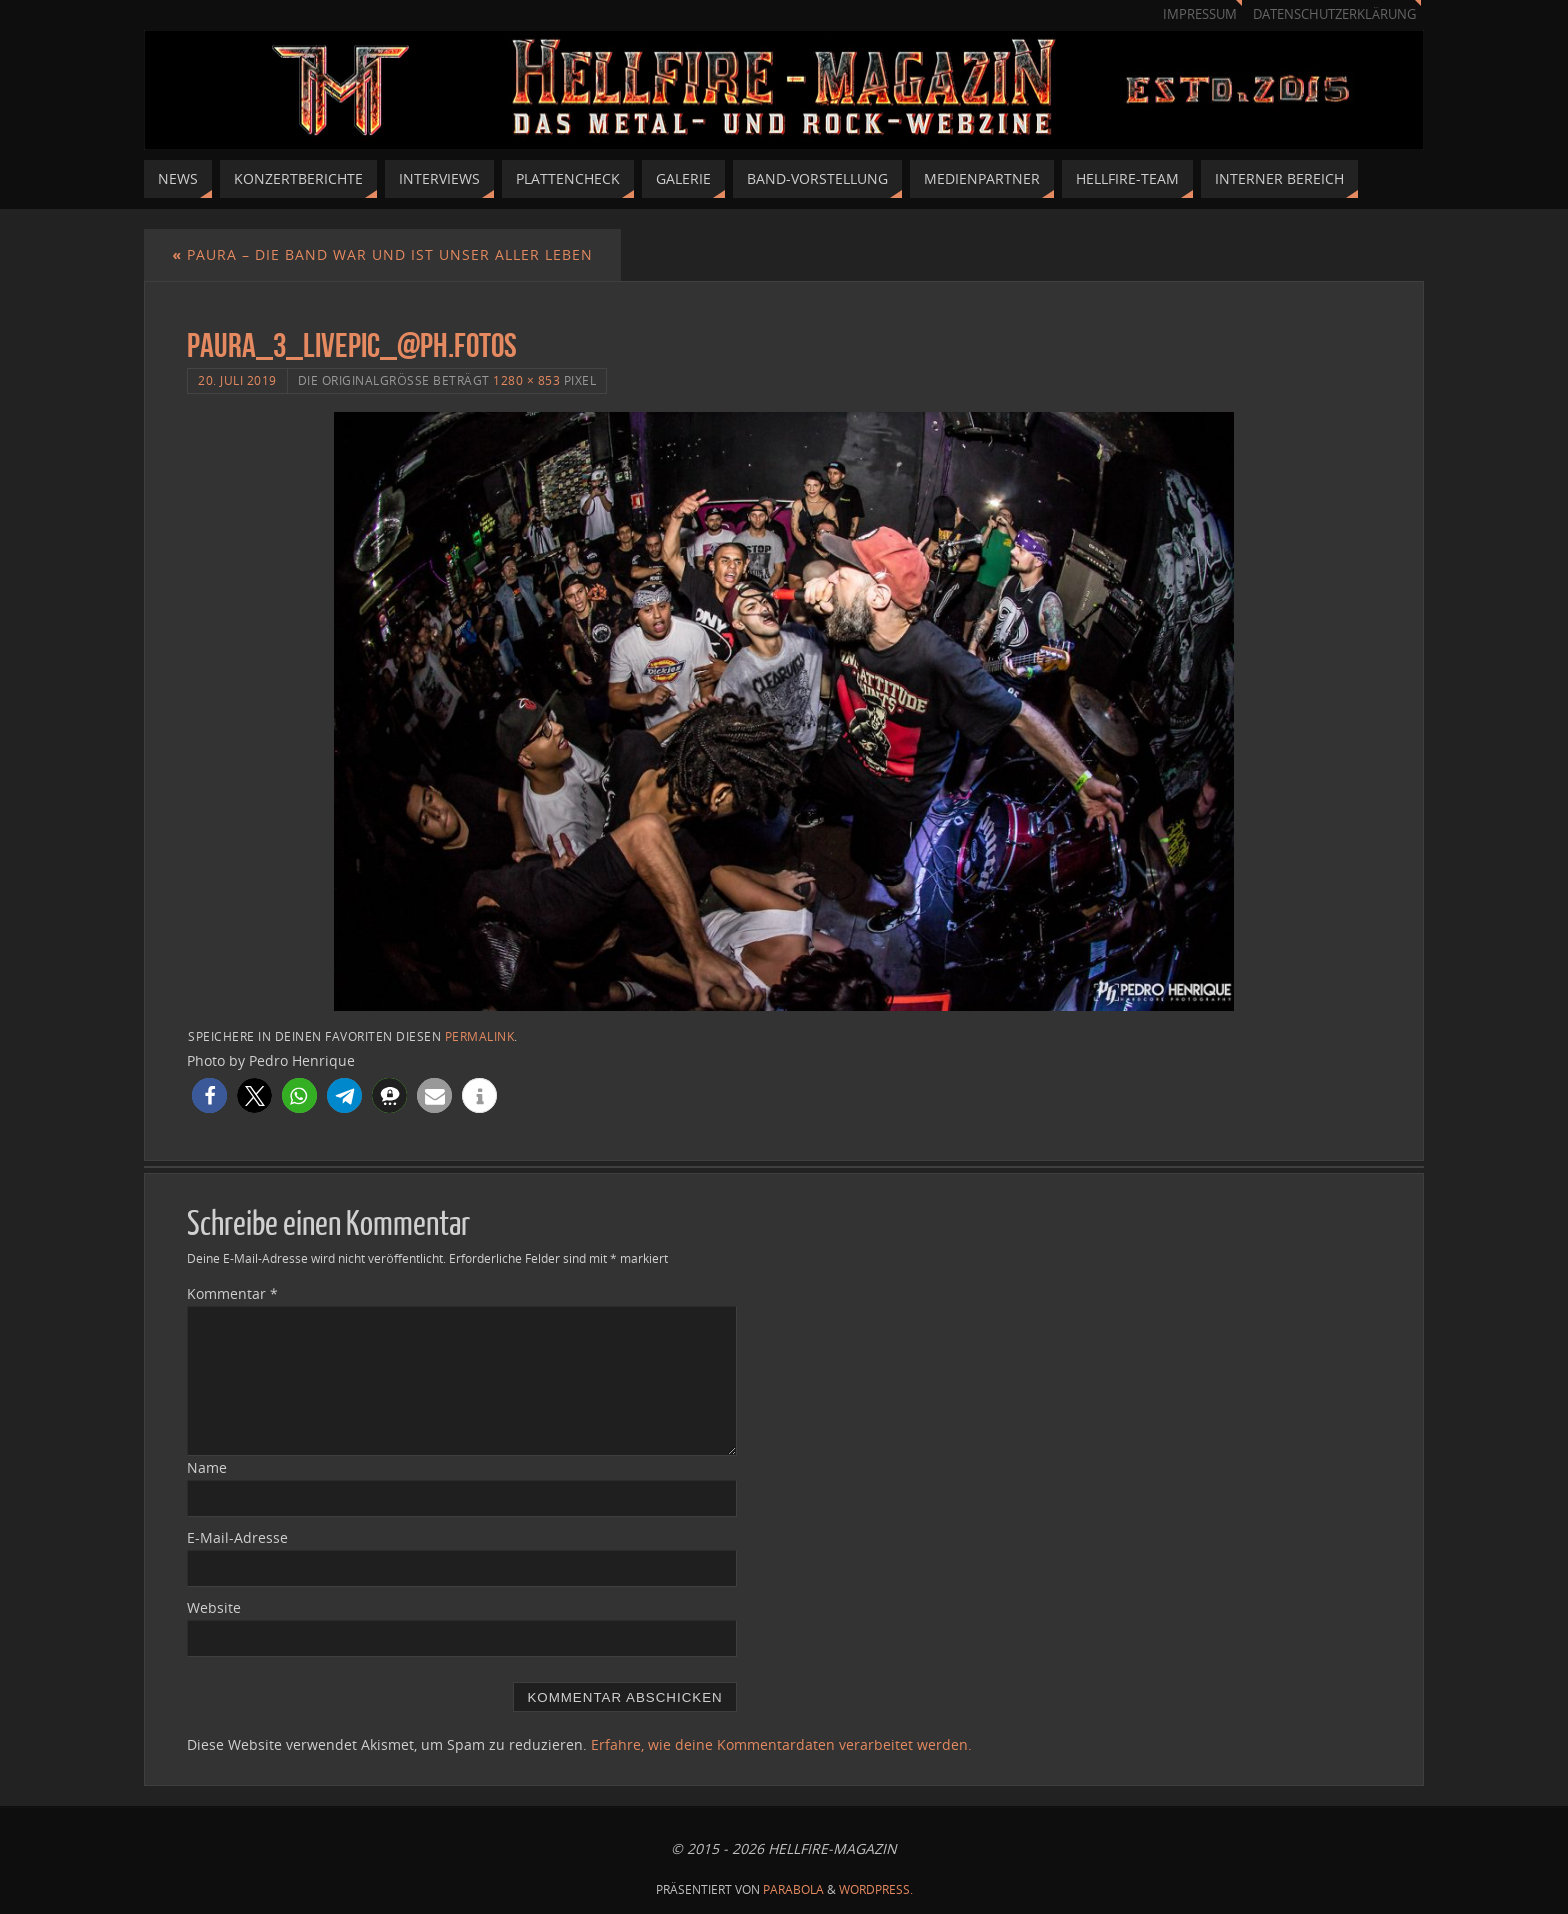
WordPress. (876, 1889)
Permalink (480, 1036)
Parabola (793, 1889)
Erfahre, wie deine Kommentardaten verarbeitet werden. (781, 1744)
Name (207, 1467)
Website (214, 1607)
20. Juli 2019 (237, 380)
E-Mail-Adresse (237, 1537)
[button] (209, 1095)
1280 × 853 (526, 380)
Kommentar (232, 1293)
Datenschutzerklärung (1334, 14)
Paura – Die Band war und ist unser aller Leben (382, 254)
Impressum (1200, 14)
